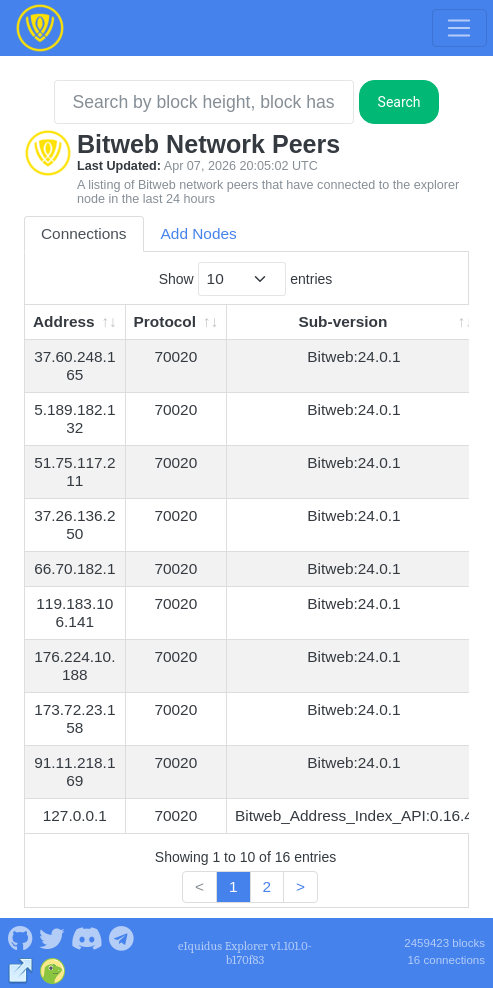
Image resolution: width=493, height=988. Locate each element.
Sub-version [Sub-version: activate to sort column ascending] (342, 321)
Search (399, 102)
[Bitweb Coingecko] (52, 969)
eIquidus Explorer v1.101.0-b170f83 (245, 953)
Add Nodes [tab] (199, 233)
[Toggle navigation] (459, 28)
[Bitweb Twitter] (52, 937)
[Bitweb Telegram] (122, 937)
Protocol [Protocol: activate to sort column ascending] (165, 321)
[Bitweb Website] (20, 969)
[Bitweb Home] (40, 28)
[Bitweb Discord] (86, 937)
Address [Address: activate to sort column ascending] (64, 321)
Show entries (246, 278)
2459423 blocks (444, 943)
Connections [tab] (84, 233)
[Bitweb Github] (20, 937)
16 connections (446, 960)
